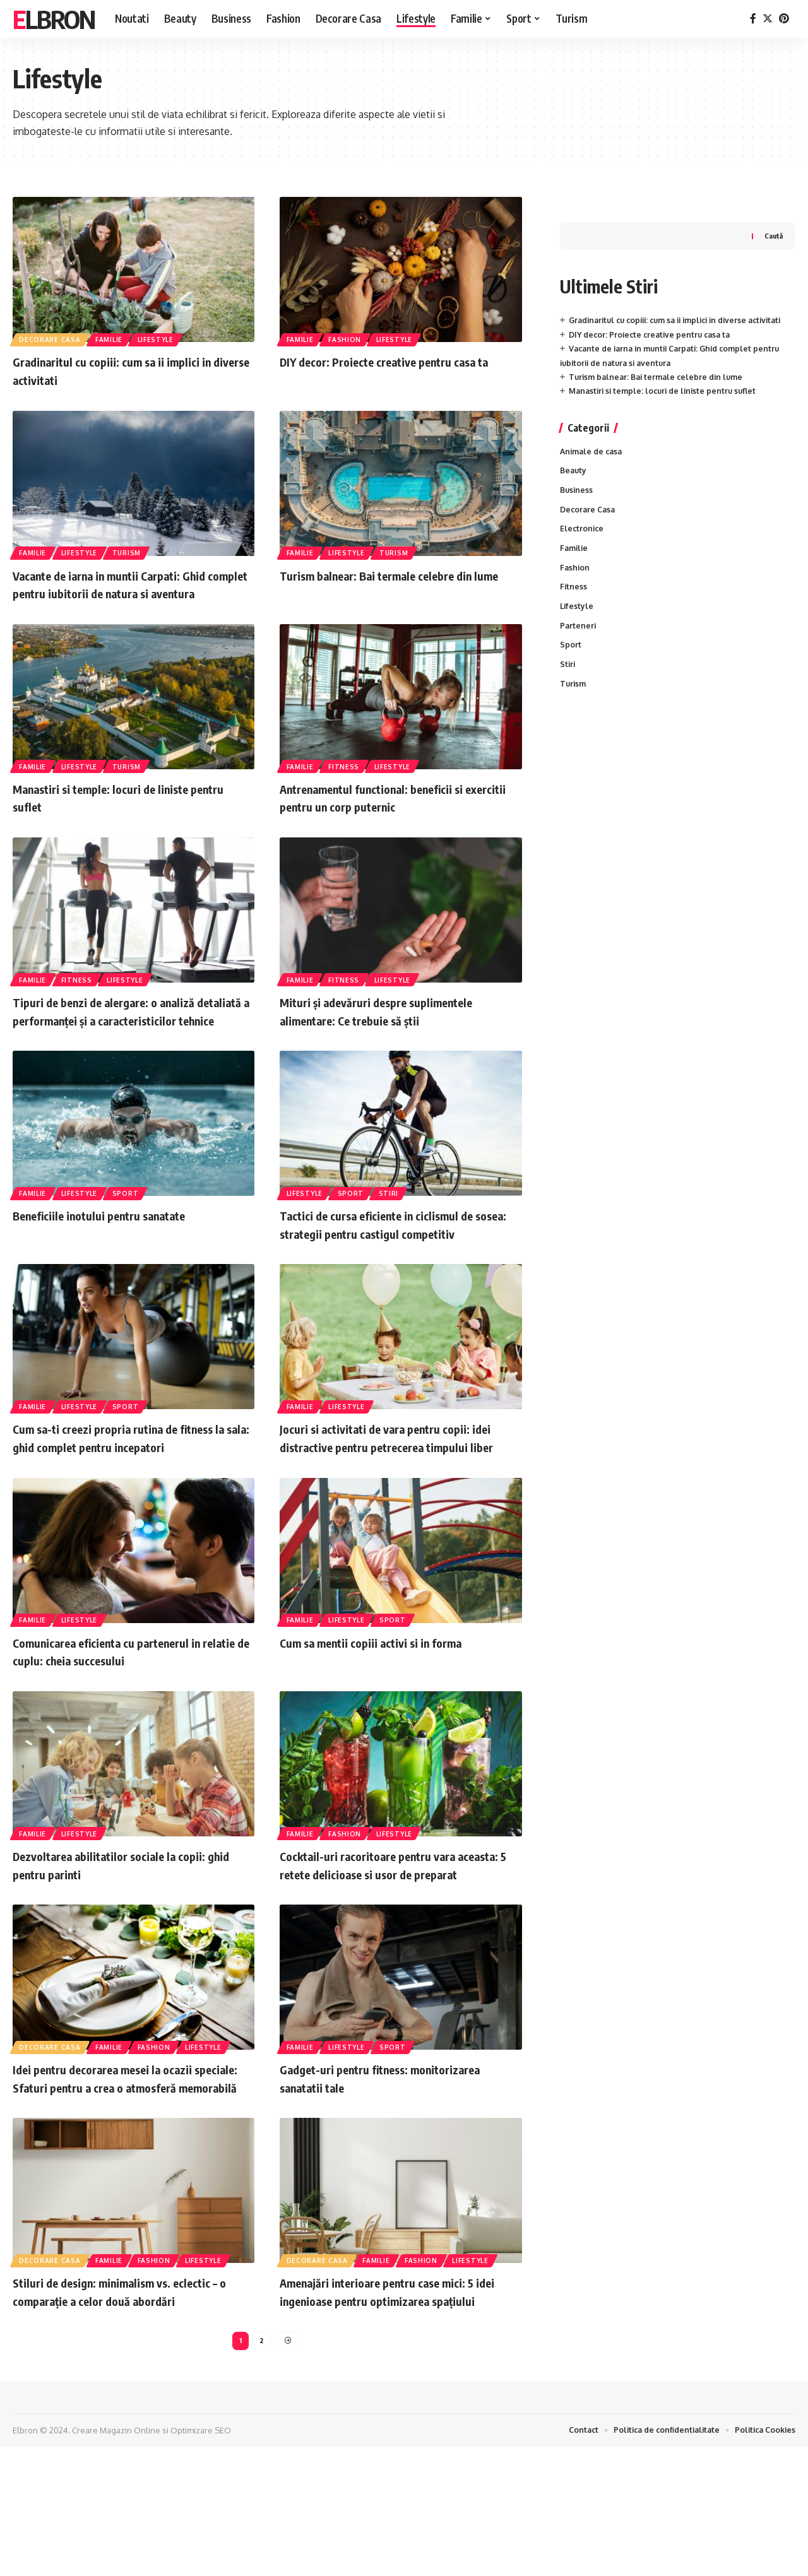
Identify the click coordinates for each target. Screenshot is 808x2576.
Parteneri (578, 623)
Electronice (582, 522)
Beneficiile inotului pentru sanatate (116, 1251)
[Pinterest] (784, 18)
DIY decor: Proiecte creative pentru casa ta (654, 323)
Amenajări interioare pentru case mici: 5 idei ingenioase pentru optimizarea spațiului (397, 2408)
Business (577, 481)
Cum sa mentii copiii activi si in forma (390, 1714)
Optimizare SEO (200, 2559)
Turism (131, 552)
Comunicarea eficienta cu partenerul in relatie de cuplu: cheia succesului (126, 1723)
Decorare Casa (50, 338)
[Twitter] (767, 18)
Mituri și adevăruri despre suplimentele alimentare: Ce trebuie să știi (395, 1029)
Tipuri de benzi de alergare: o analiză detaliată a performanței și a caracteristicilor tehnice (121, 1038)
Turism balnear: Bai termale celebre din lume (394, 584)
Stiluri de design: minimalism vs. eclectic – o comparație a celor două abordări (132, 2400)
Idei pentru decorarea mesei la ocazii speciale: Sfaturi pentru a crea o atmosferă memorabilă (120, 2177)
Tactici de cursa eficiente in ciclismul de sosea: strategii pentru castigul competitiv (397, 1269)
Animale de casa (593, 441)
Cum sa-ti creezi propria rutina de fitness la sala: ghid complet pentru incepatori (133, 1492)
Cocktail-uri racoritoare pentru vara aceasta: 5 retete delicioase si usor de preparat (391, 1945)
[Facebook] (753, 18)
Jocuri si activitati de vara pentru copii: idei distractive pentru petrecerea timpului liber (395, 1500)
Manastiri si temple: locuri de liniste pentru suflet (667, 380)
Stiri (394, 1228)
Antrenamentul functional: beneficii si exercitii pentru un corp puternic (391, 815)
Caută (773, 210)
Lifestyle (161, 338)
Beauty (574, 461)
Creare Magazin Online (116, 2559)
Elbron (54, 19)
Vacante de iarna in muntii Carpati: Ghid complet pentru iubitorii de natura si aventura (129, 593)
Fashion (347, 338)
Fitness (346, 783)
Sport (130, 1228)
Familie (112, 338)
